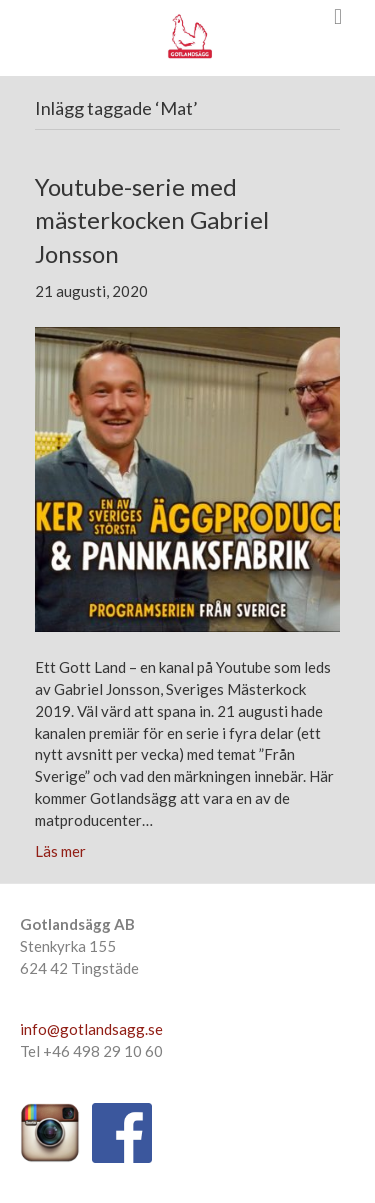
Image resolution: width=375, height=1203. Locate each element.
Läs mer (60, 851)
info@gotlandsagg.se (91, 1029)
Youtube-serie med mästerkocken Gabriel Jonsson (152, 220)
